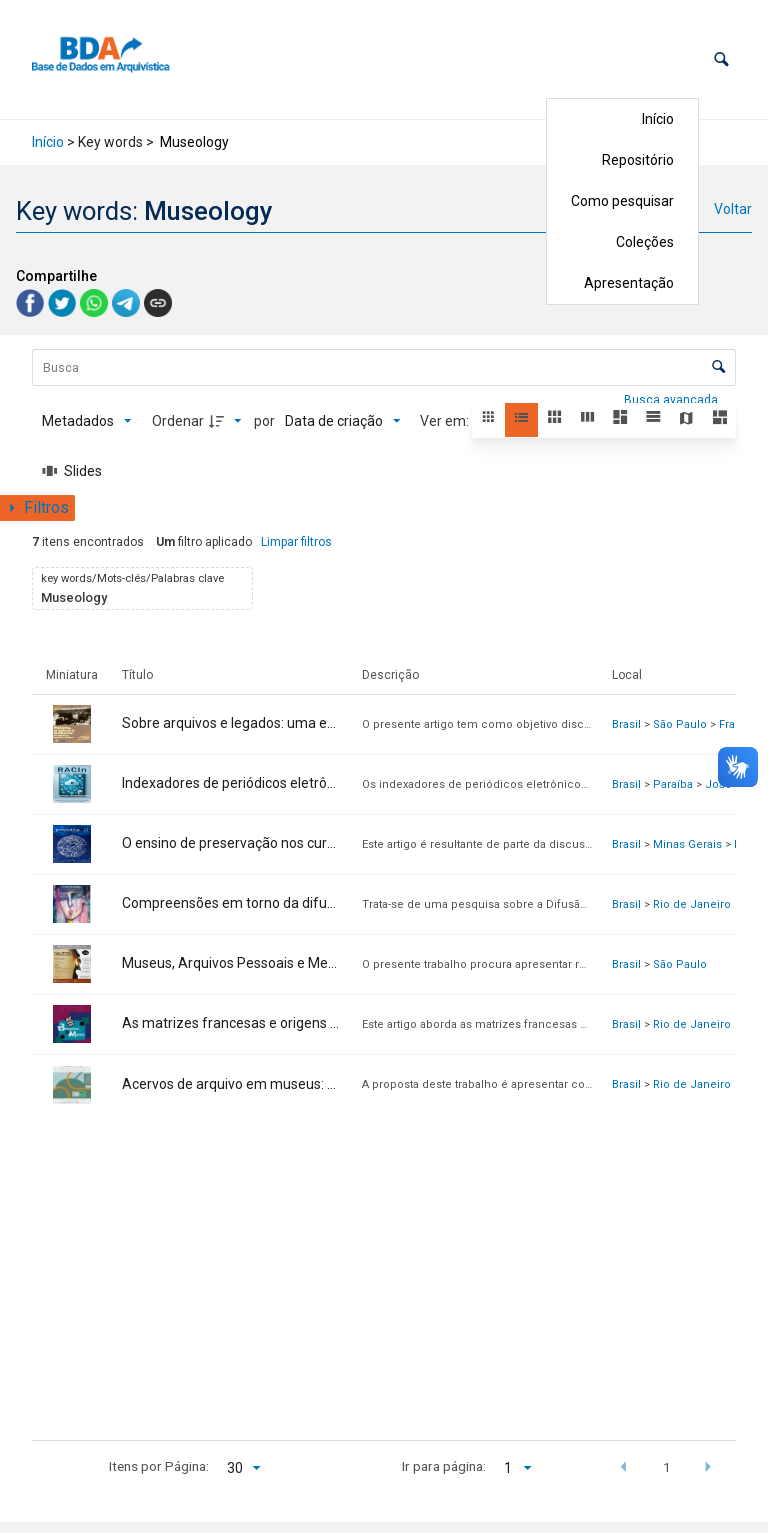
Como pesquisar (622, 201)
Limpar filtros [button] (296, 542)
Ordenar (178, 421)
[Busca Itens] (384, 367)
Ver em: (446, 421)
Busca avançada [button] (672, 400)
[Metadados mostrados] (87, 421)
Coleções (645, 242)
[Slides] (72, 471)
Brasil (626, 724)
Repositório (638, 160)
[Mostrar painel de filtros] (37, 508)
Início (658, 119)
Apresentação (629, 283)
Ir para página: (444, 1466)
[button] (721, 59)
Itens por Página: (159, 1466)
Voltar (733, 209)
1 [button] (667, 1467)
